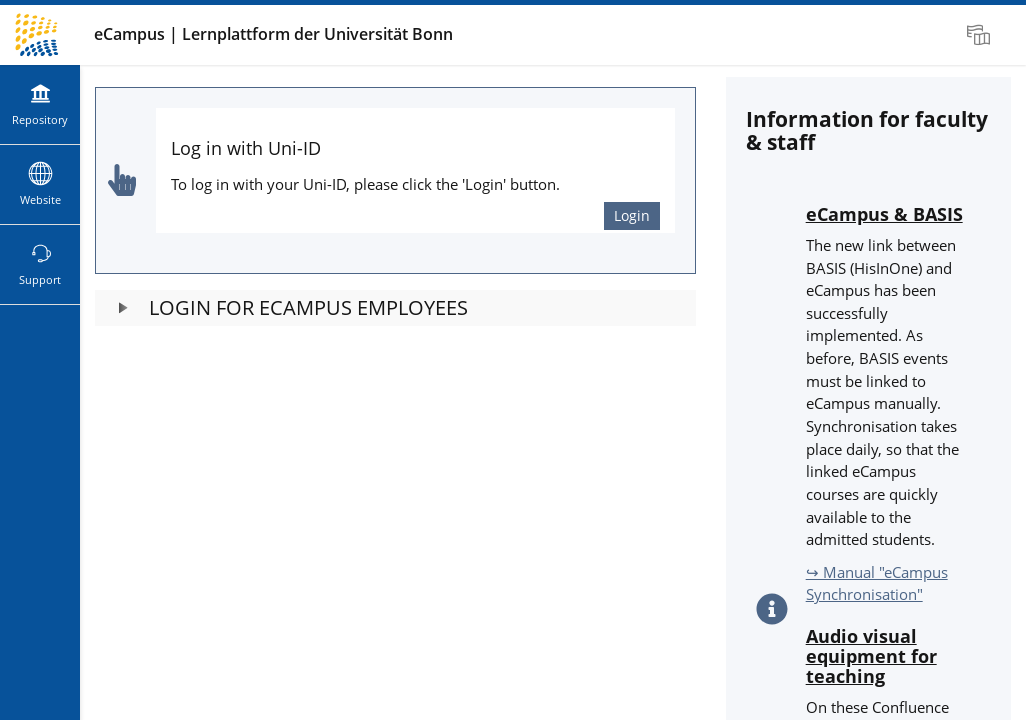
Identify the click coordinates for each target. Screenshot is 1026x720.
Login (632, 215)
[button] (395, 308)
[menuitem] (981, 35)
